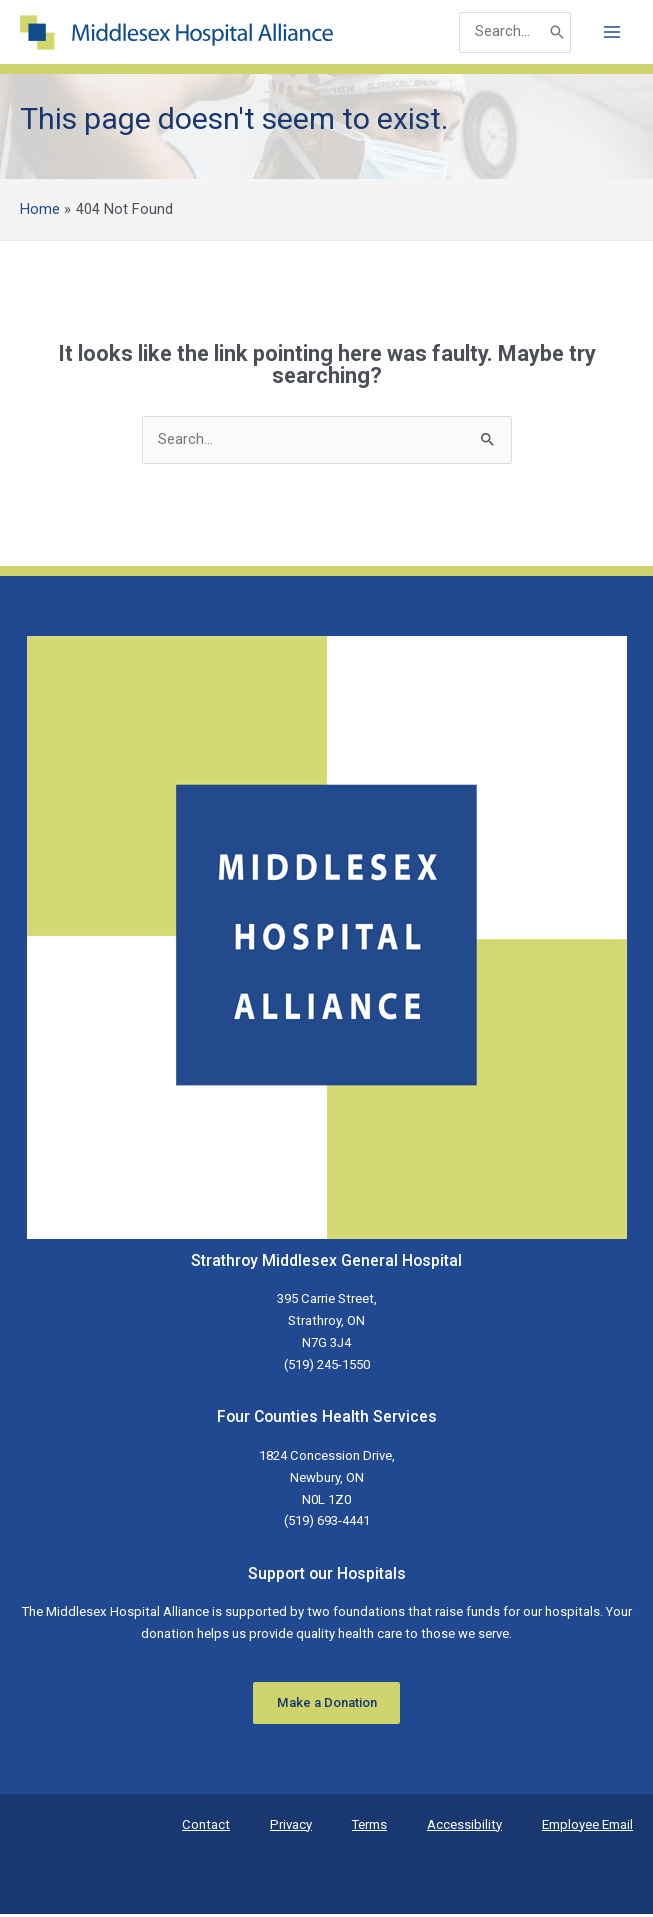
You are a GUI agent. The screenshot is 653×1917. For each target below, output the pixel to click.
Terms (369, 1827)
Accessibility (464, 1827)
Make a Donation (327, 1705)
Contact (206, 1827)
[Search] (557, 33)
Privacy (291, 1827)
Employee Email (587, 1827)
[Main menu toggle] (612, 34)
